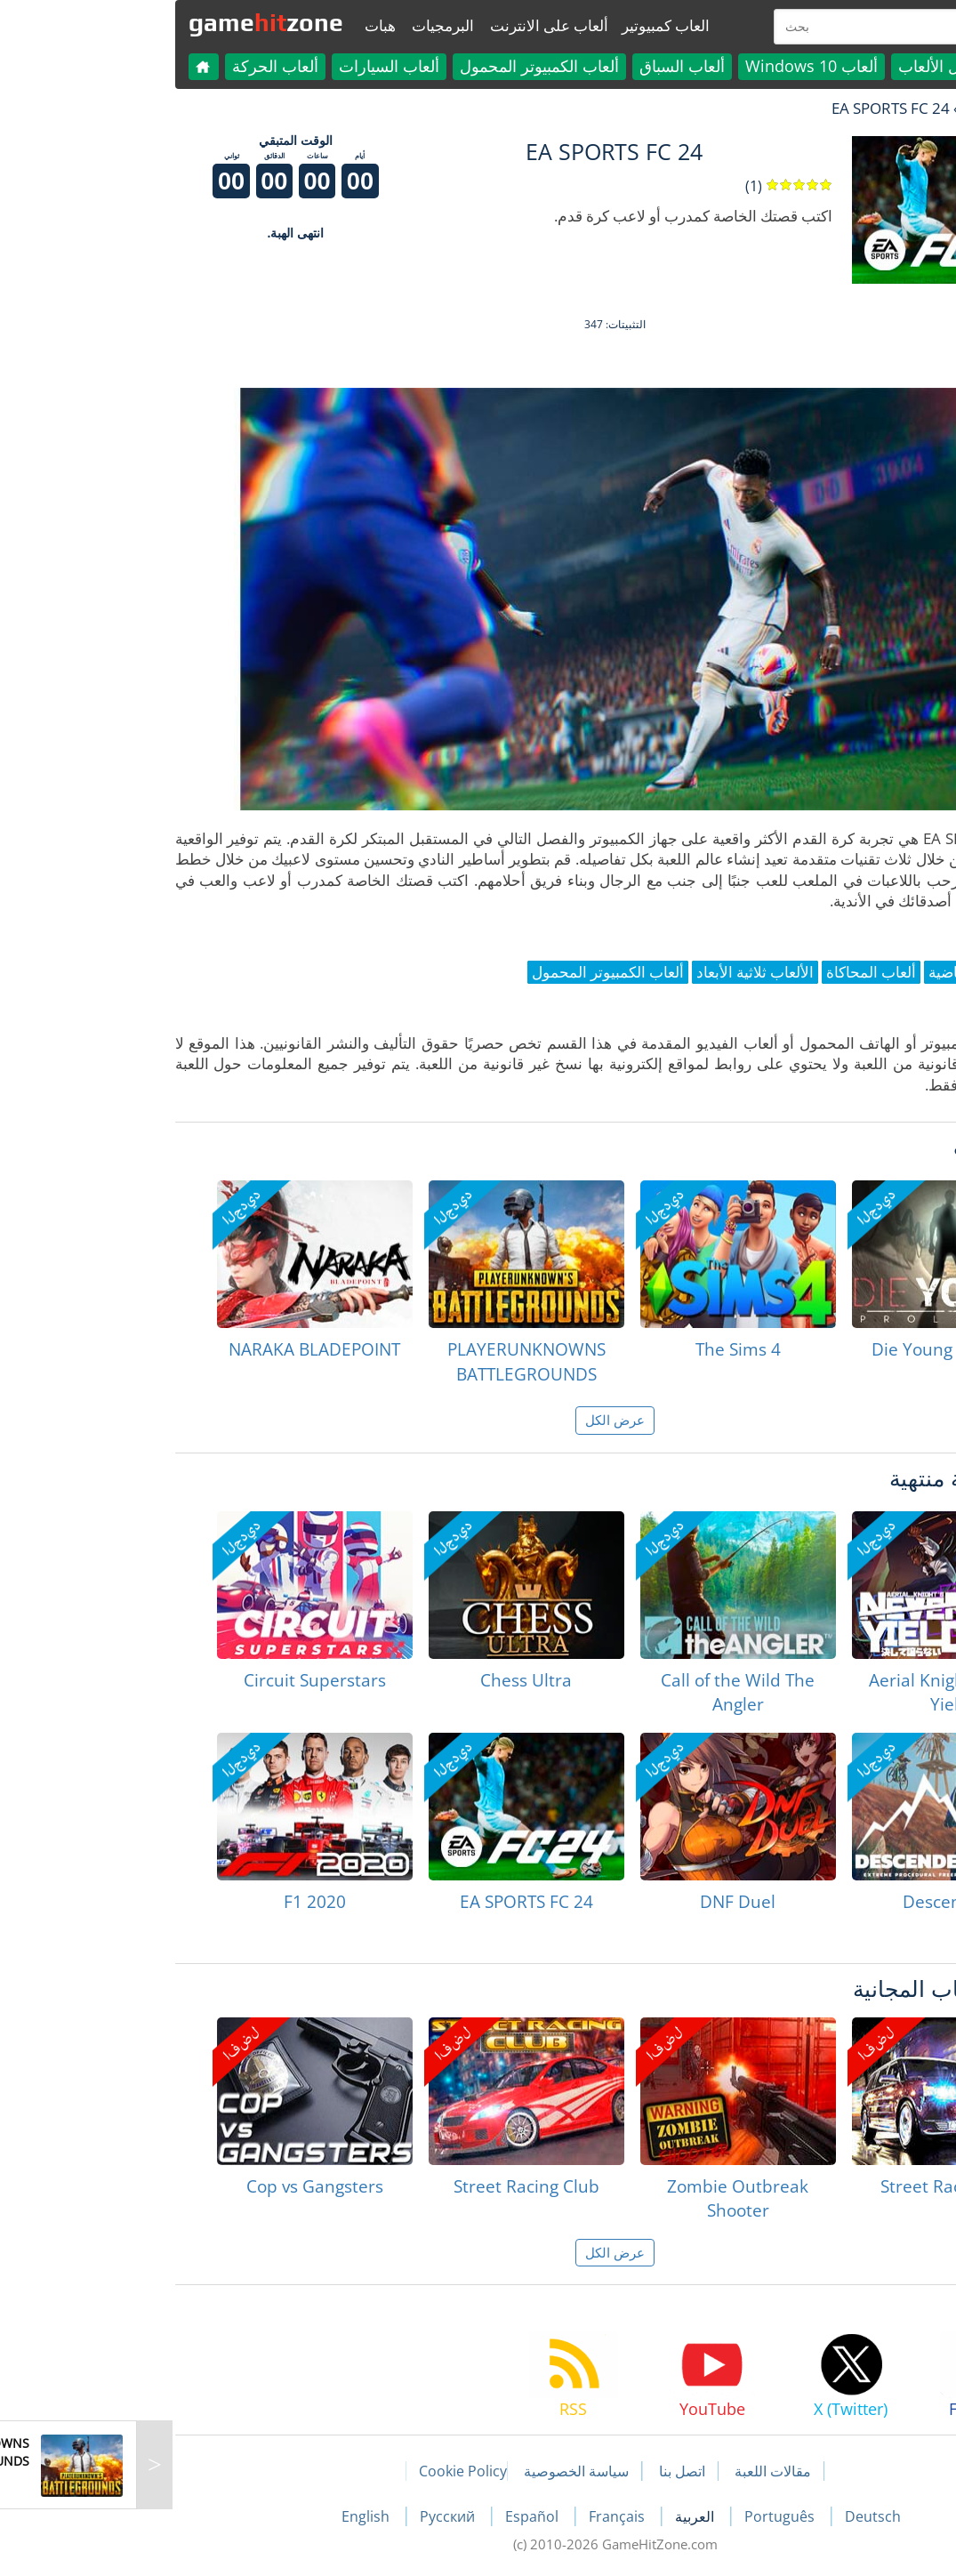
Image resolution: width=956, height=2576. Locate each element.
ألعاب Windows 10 (674, 65)
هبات (243, 25)
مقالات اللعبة (636, 2471)
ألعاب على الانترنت (412, 25)
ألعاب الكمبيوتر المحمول (402, 65)
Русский (312, 2516)
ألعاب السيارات (252, 65)
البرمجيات (306, 25)
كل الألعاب (796, 65)
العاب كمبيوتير (529, 25)
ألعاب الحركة (138, 65)
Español (396, 2516)
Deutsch (736, 2516)
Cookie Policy (326, 2471)
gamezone (129, 22)
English (230, 2516)
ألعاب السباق (545, 65)
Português (644, 2516)
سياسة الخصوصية (439, 2471)
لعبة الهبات (857, 108)
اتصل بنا (545, 2471)
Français (481, 2516)
